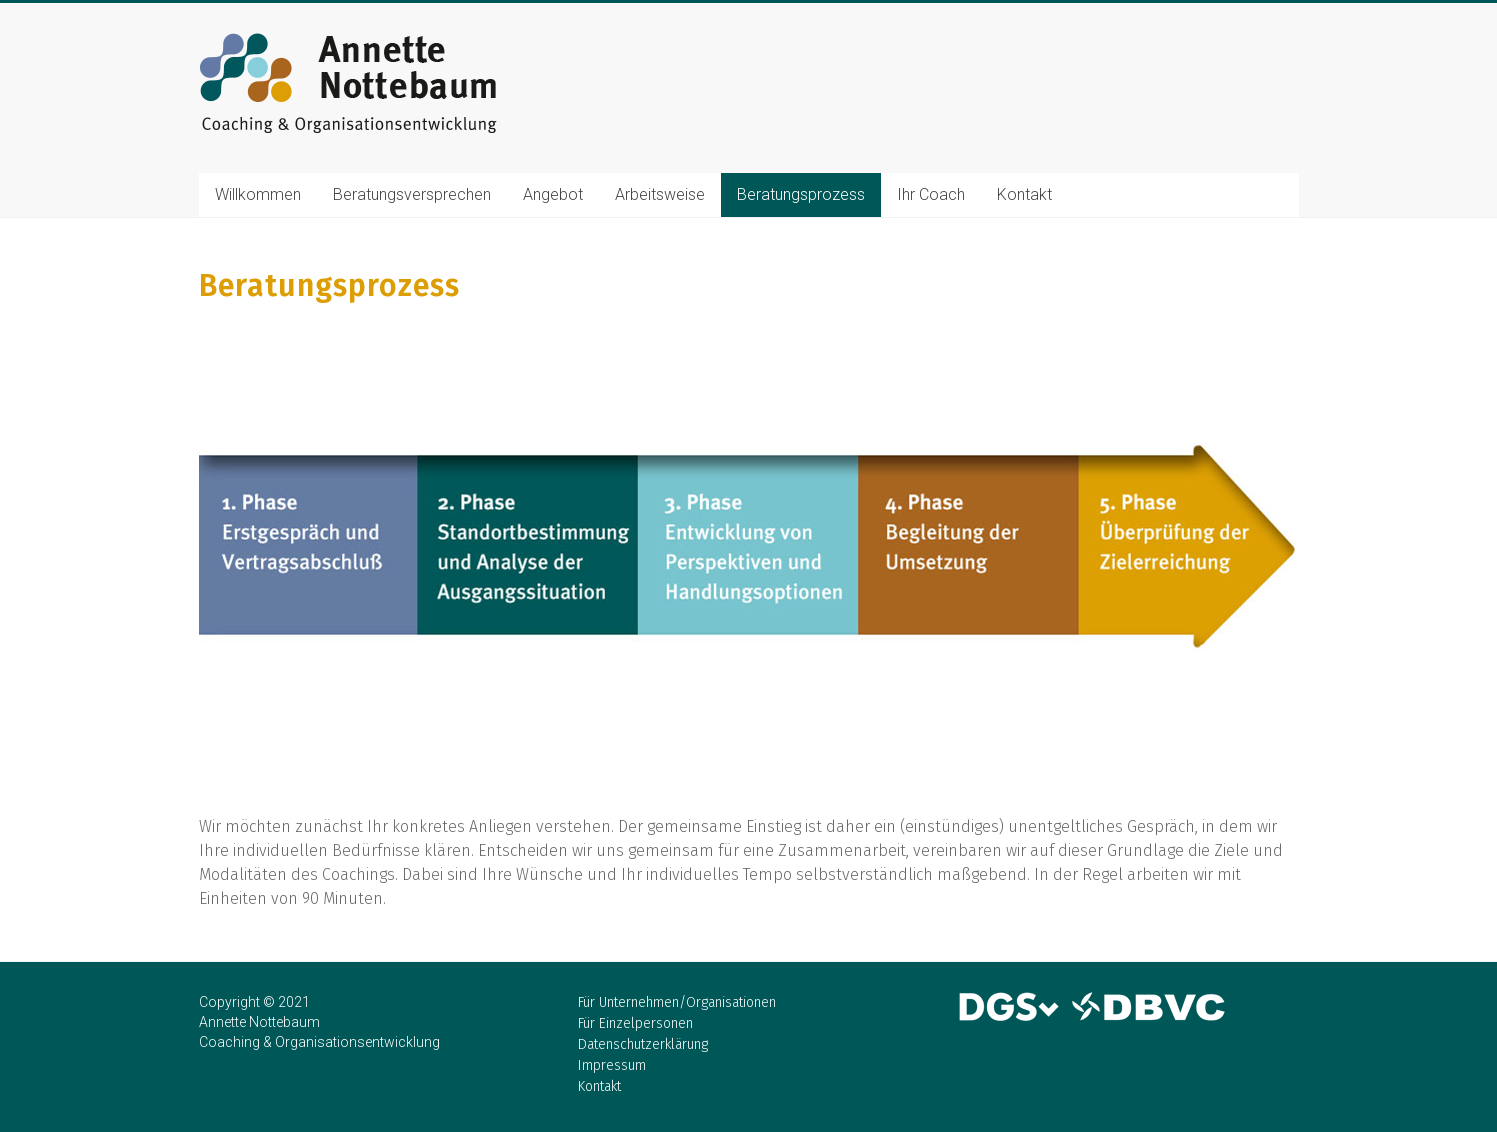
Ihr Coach (931, 194)
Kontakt (1024, 194)
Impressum (612, 1065)
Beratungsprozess (801, 194)
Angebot (553, 194)
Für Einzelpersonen (635, 1023)
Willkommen (258, 194)
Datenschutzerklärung (643, 1044)
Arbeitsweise (660, 194)
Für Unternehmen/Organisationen (677, 1002)
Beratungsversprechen (412, 194)
